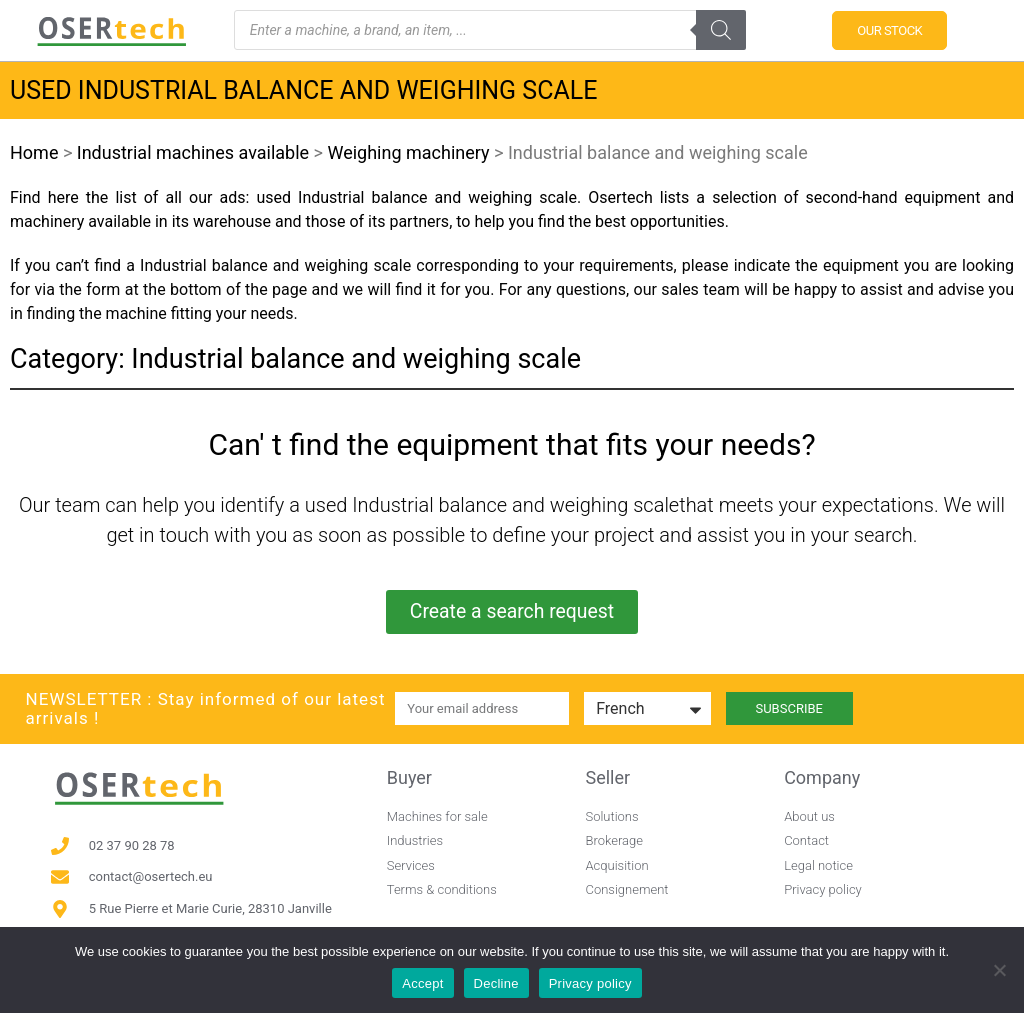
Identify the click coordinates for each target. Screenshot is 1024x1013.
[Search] (721, 30)
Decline (496, 983)
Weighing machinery (408, 152)
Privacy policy (590, 983)
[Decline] (999, 970)
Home (34, 152)
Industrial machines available (193, 152)
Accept (422, 983)
